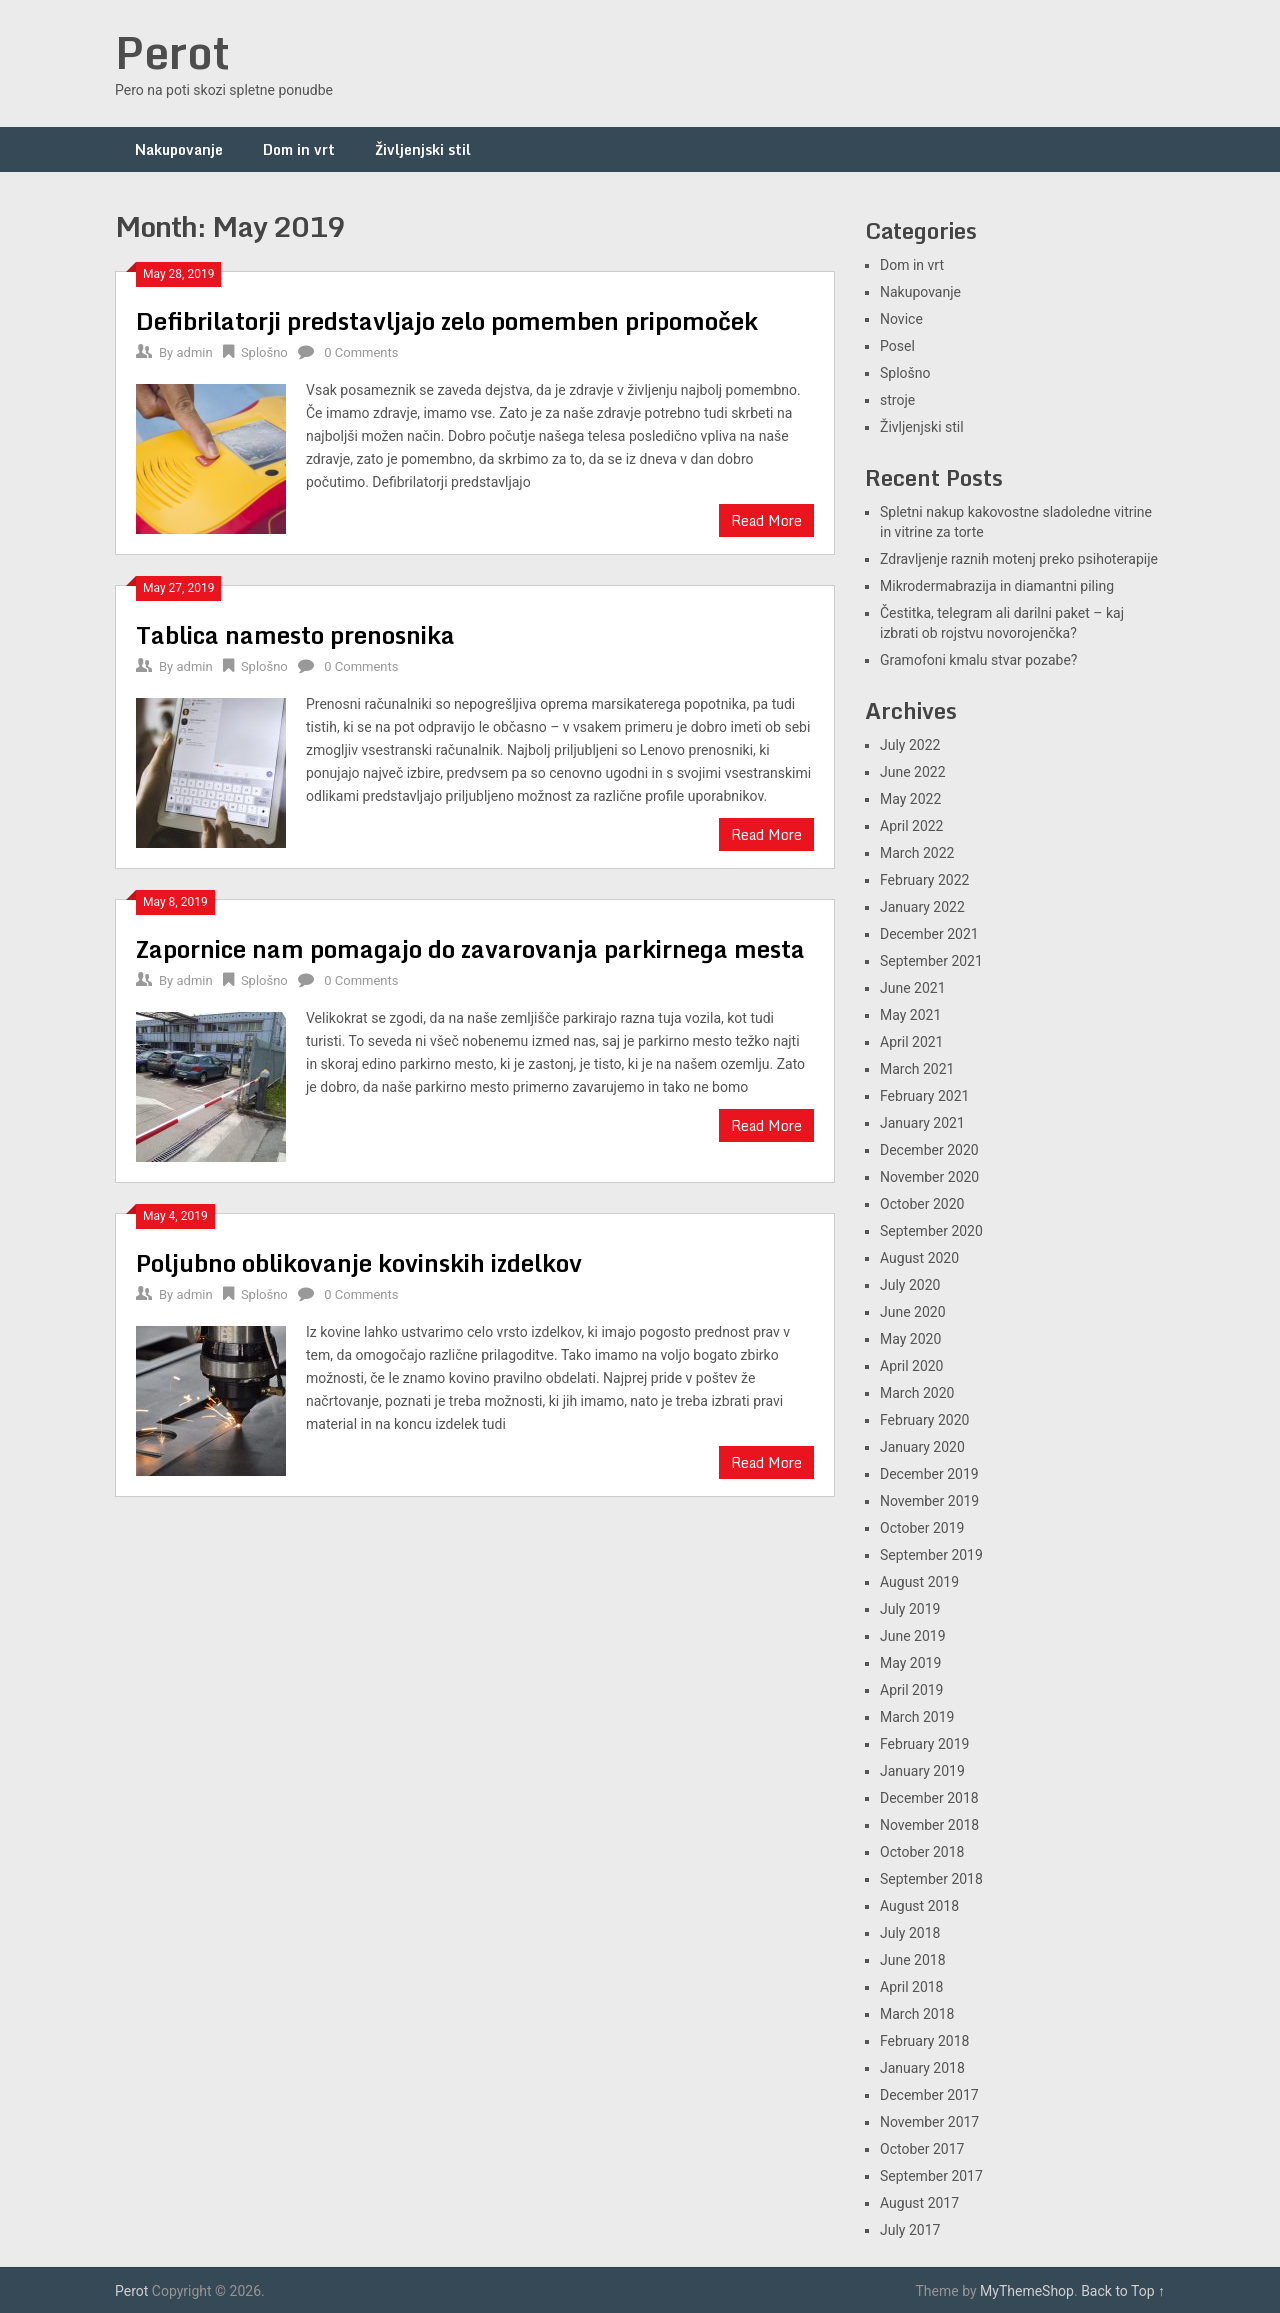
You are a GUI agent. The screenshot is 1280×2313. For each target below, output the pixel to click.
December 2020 (929, 1150)
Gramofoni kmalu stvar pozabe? (978, 660)
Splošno (264, 352)
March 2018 (917, 2014)
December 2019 (929, 1474)
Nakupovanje (179, 149)
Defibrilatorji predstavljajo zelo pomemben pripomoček (447, 320)
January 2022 (922, 907)
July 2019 (910, 1609)
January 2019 (922, 1771)
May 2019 (910, 1663)
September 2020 (931, 1231)
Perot (172, 52)
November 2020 (929, 1177)
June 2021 (913, 988)
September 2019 (931, 1555)
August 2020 (919, 1258)
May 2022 (910, 799)
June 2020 (913, 1312)
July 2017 (910, 2230)
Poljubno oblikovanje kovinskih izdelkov (359, 1262)
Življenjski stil (423, 149)
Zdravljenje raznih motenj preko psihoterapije (1019, 559)
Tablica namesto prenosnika (295, 634)
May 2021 (910, 1015)
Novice (901, 319)
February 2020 (924, 1420)
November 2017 (929, 2122)
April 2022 (912, 826)
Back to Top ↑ (1123, 2291)
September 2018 (931, 1879)
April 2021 (912, 1042)
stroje (897, 400)
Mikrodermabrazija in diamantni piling (997, 586)
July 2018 (910, 1933)
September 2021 (931, 961)
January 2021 (922, 1123)
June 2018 (913, 1960)
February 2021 (924, 1096)
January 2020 (922, 1447)
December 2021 (929, 934)
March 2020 (917, 1393)
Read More (766, 520)
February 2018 (924, 2041)
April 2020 (912, 1366)
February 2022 (924, 880)
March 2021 (917, 1069)
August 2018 (919, 1906)
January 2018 (922, 2068)
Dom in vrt (299, 149)
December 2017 (929, 2095)
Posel (897, 346)
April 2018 (912, 1987)
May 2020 (910, 1339)
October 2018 (922, 1852)
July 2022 (910, 745)
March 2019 (917, 1717)
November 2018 (929, 1825)
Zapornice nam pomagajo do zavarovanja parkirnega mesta (470, 948)
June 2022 (913, 772)
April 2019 (912, 1690)
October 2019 (922, 1528)
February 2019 (924, 1744)
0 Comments (361, 352)
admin (194, 352)
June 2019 (913, 1636)
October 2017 (922, 2149)
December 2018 (929, 1798)
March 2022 (917, 853)
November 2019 (929, 1501)
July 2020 (910, 1285)
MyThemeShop (1027, 2291)
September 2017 (931, 2176)
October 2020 (922, 1204)
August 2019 (919, 1582)
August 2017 (919, 2203)
